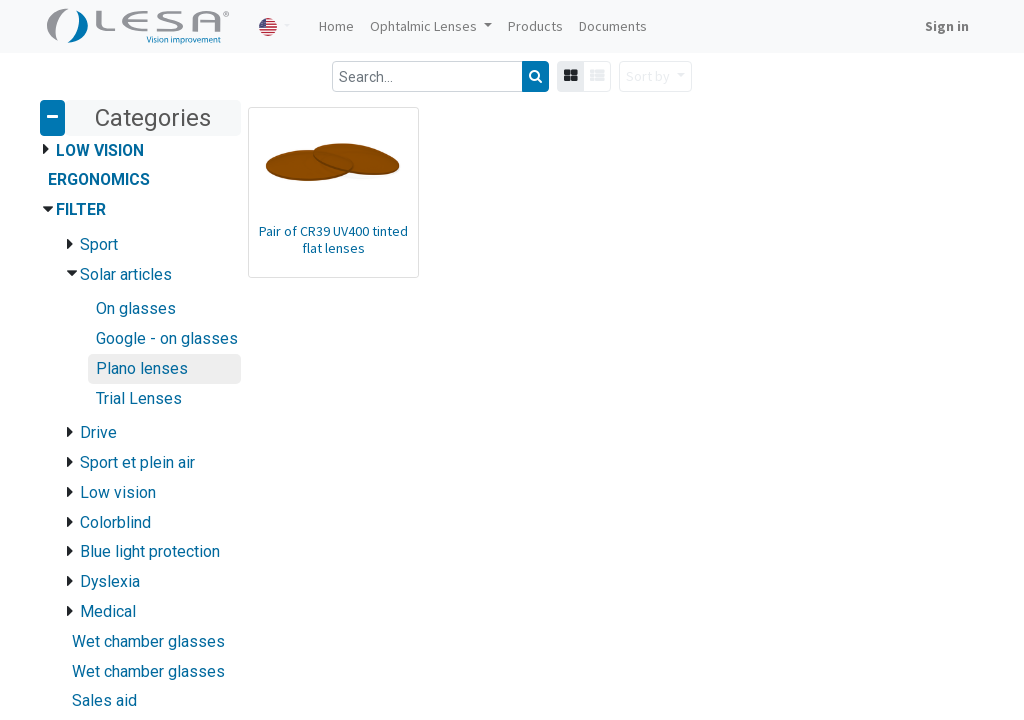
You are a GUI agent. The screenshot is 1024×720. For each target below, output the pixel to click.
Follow (736, 478)
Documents (83, 478)
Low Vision (100, 150)
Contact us (81, 499)
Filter (81, 209)
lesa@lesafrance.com (785, 457)
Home (66, 436)
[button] (655, 76)
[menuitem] (336, 26)
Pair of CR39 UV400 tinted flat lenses (333, 239)
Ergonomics (99, 179)
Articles (71, 457)
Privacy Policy (90, 520)
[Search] (535, 76)
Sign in (947, 26)
